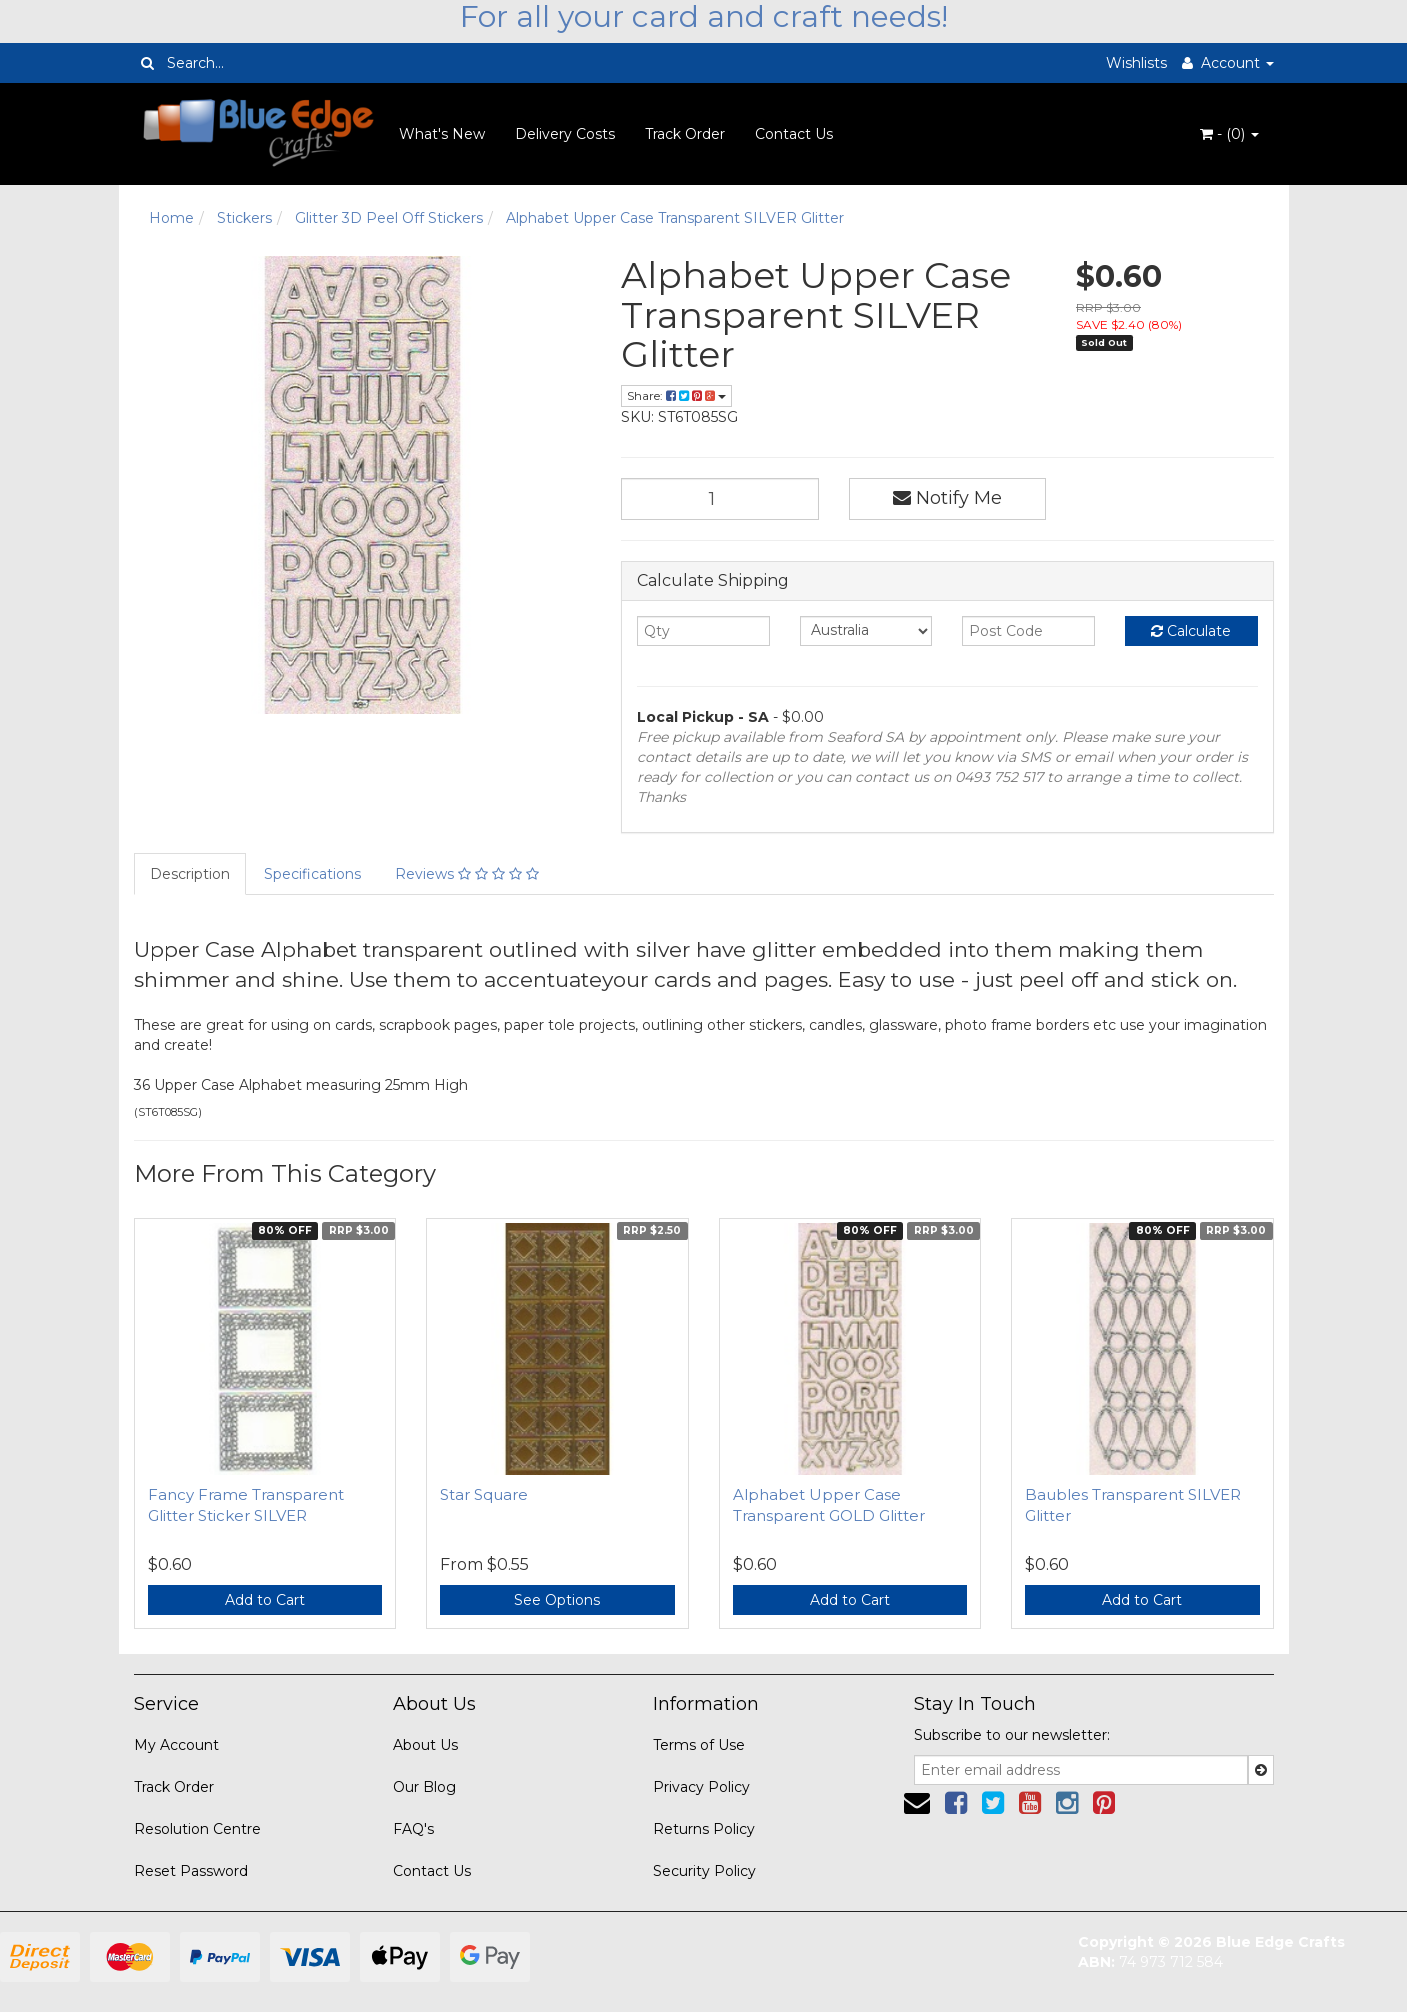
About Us (425, 1745)
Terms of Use (699, 1745)
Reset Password (191, 1871)
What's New (442, 134)
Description (190, 874)
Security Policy (704, 1871)
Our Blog (424, 1787)
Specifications (312, 874)
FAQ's (413, 1829)
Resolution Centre (197, 1829)
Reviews (467, 874)
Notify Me (947, 498)
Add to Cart (265, 1600)
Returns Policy (704, 1829)
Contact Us (794, 134)
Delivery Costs (565, 134)
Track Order (685, 134)
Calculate (1191, 631)
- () (1229, 134)
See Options (557, 1600)
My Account (176, 1745)
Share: (676, 395)
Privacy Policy (701, 1787)
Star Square (484, 1494)
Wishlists (1136, 63)
